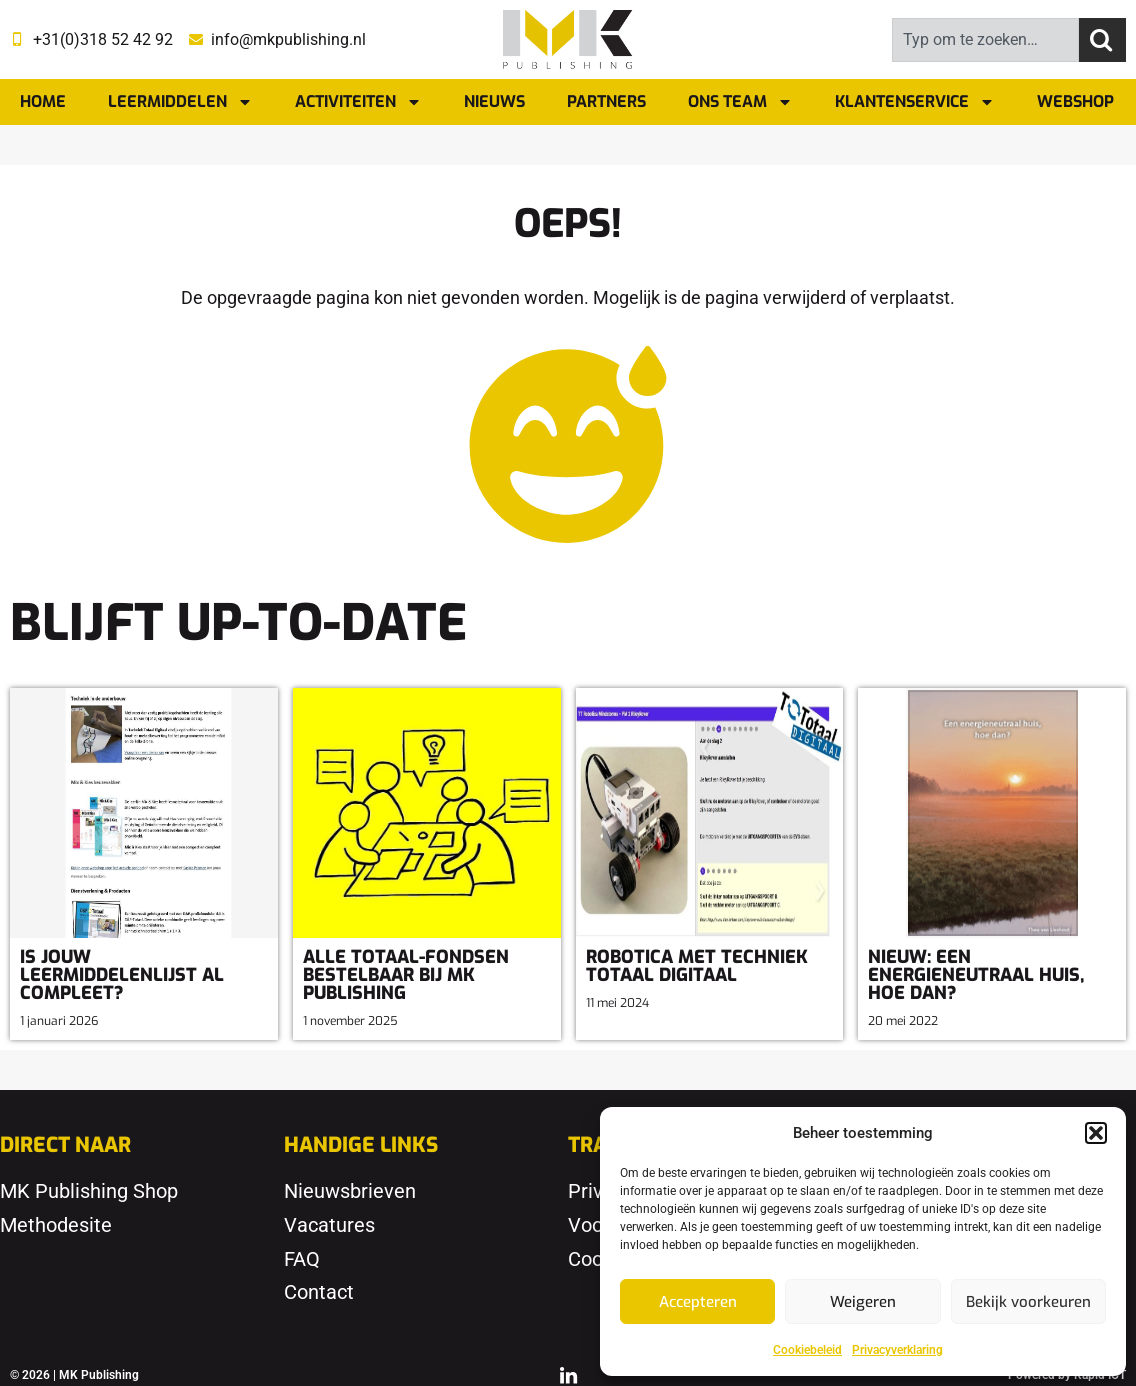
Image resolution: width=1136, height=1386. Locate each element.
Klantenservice (915, 102)
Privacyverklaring (897, 1350)
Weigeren (863, 1302)
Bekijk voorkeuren (1028, 1302)
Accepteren (698, 1302)
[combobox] (985, 40)
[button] (1096, 1133)
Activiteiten (358, 102)
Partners (606, 101)
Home (43, 101)
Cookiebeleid (807, 1350)
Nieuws (494, 101)
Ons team (740, 102)
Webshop (1075, 101)
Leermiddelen (180, 102)
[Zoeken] (1102, 40)
